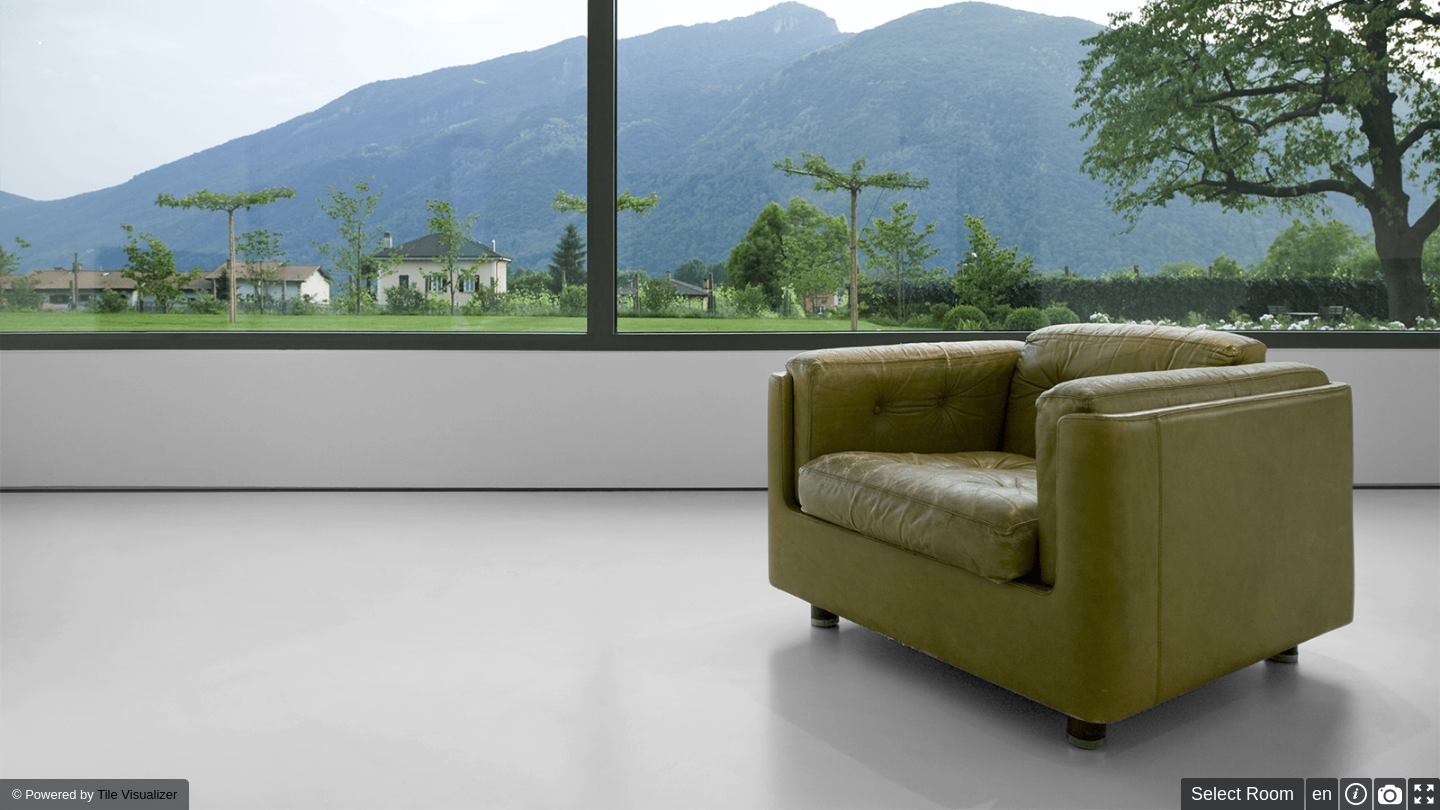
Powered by (61, 794)
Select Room (1242, 794)
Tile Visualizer (137, 794)
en (1322, 794)
